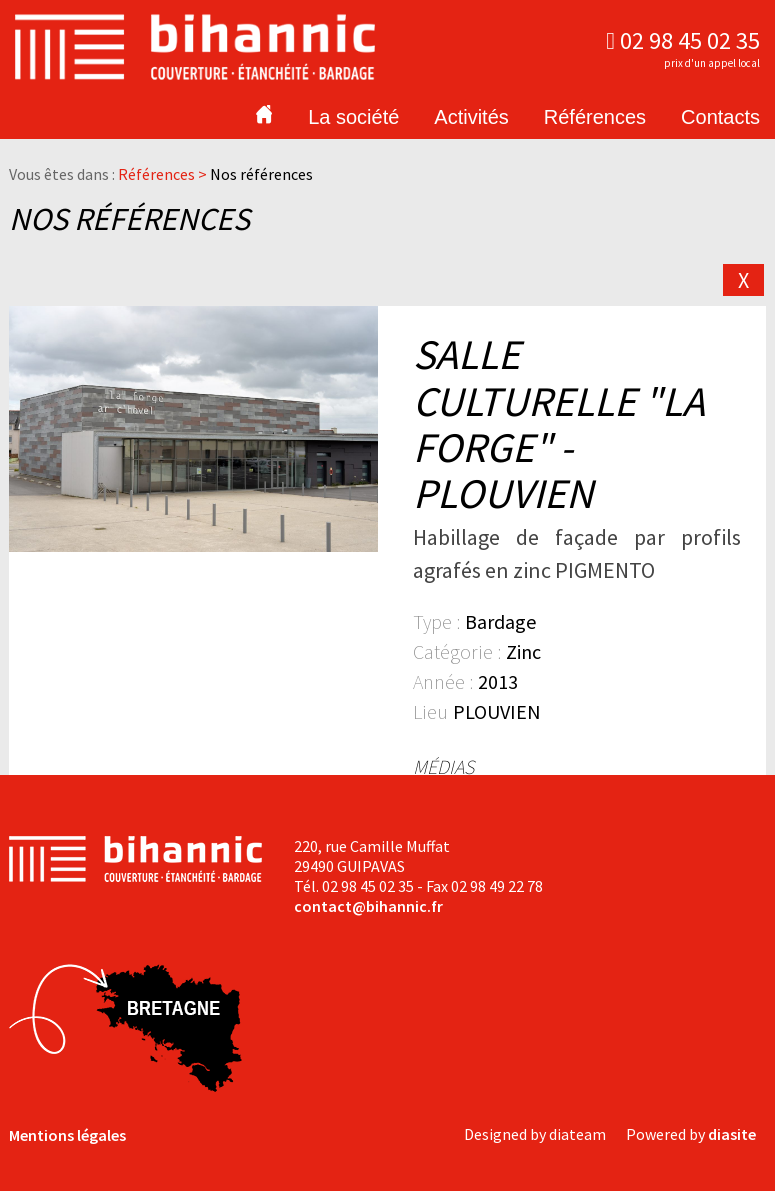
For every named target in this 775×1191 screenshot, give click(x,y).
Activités (471, 117)
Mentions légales (67, 1135)
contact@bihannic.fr (368, 906)
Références (595, 117)
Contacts (720, 117)
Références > (164, 174)
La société (353, 117)
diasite (732, 1134)
